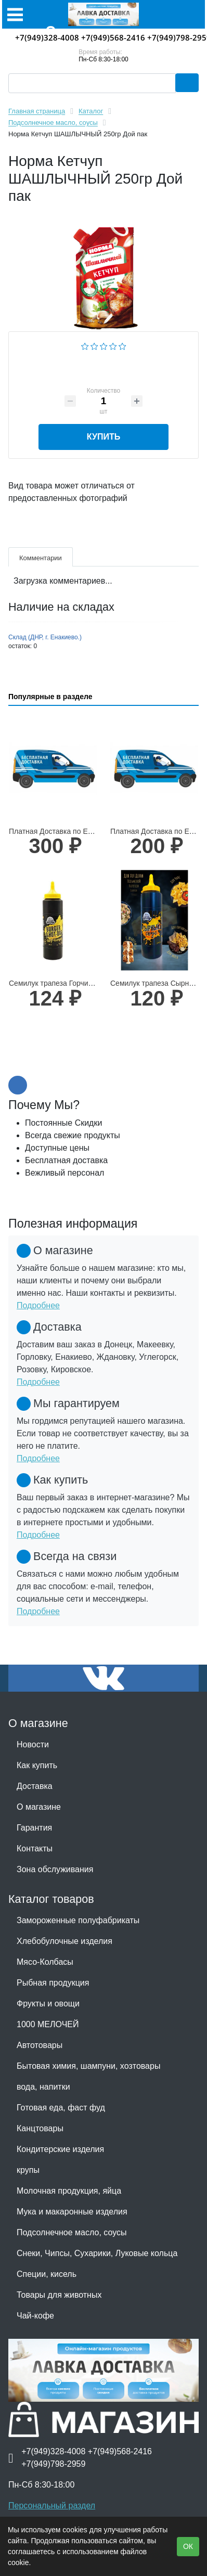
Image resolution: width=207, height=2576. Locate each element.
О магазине (39, 1806)
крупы (28, 2170)
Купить (103, 436)
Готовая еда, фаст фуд (61, 2107)
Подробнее (38, 1305)
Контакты (35, 1848)
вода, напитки (43, 2086)
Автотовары (39, 2045)
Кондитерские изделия (60, 2149)
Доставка (35, 1786)
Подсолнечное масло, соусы (71, 2232)
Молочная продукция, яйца (69, 2190)
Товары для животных (59, 2294)
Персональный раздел (51, 2505)
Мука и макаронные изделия (72, 2211)
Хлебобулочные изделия (64, 1941)
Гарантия (34, 1827)
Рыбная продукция (53, 1982)
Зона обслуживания (55, 1869)
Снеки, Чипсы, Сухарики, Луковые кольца (97, 2253)
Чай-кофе (35, 2315)
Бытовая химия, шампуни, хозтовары (88, 2066)
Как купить (37, 1765)
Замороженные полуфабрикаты (78, 1920)
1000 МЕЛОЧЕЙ (48, 2024)
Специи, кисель (46, 2274)
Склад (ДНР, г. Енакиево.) (45, 637)
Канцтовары (40, 2128)
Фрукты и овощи (48, 2003)
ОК (188, 2546)
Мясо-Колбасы (45, 1961)
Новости (33, 1744)
